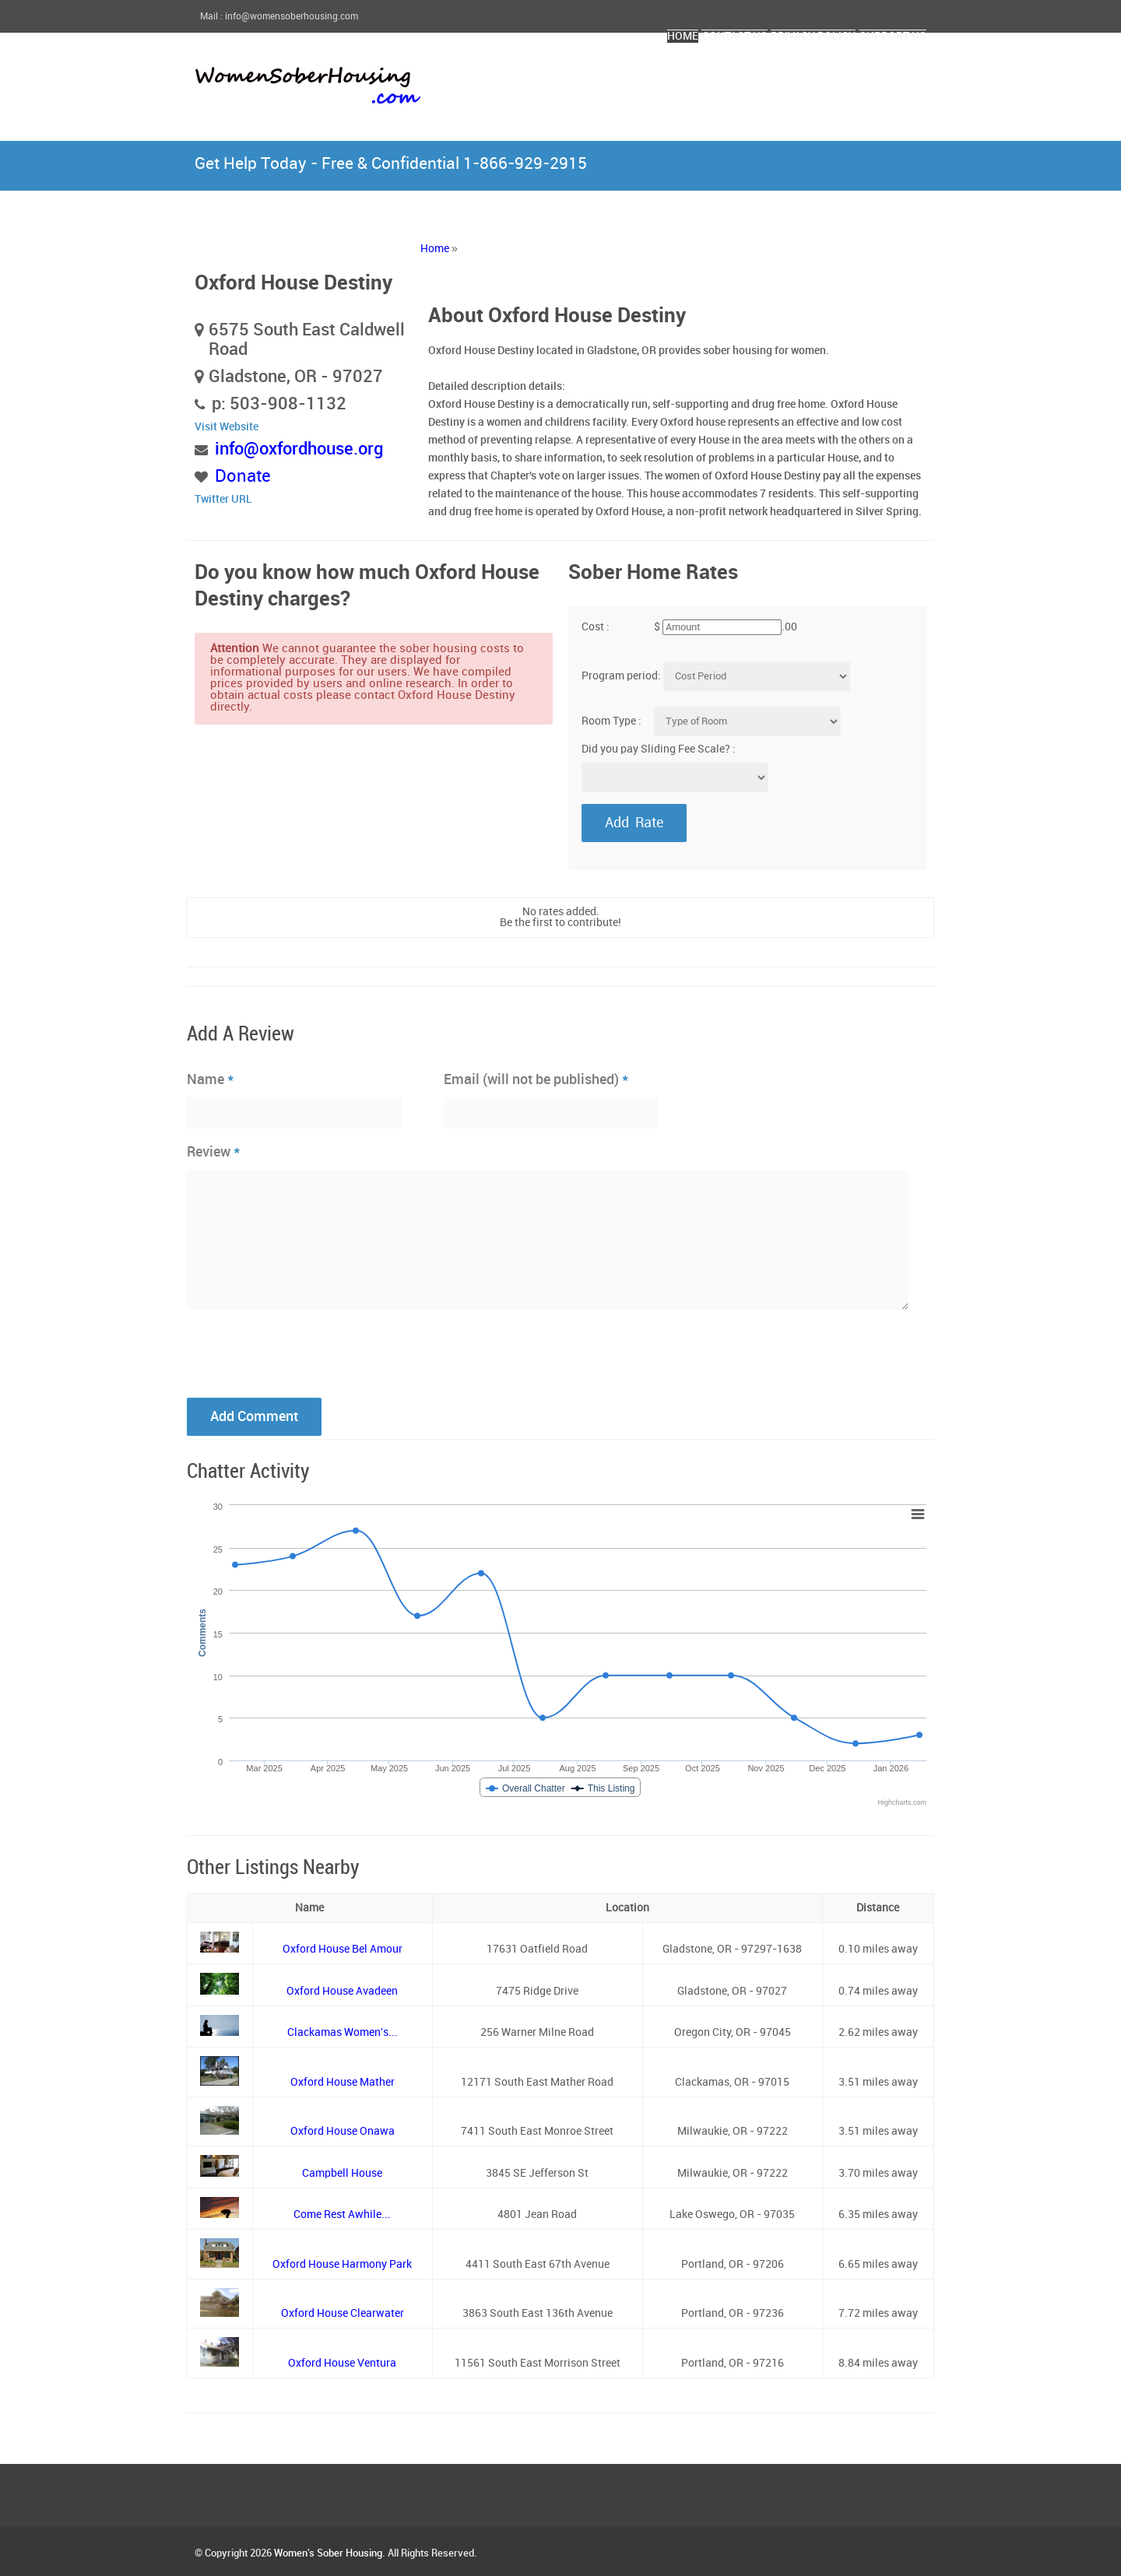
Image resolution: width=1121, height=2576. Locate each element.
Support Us (877, 75)
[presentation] (305, 1351)
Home (574, 75)
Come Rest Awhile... (342, 2214)
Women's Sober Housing (328, 2553)
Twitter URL (223, 499)
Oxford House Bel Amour (342, 1949)
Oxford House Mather (342, 2082)
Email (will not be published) (536, 1079)
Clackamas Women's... (342, 2032)
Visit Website (226, 427)
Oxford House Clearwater (342, 2313)
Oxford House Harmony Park (342, 2264)
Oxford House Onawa (342, 2131)
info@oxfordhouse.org (299, 449)
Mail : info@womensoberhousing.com (279, 17)
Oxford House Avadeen (342, 1991)
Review (214, 1151)
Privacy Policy (766, 75)
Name (210, 1079)
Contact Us (654, 75)
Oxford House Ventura (342, 2363)
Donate (243, 477)
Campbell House (342, 2173)
